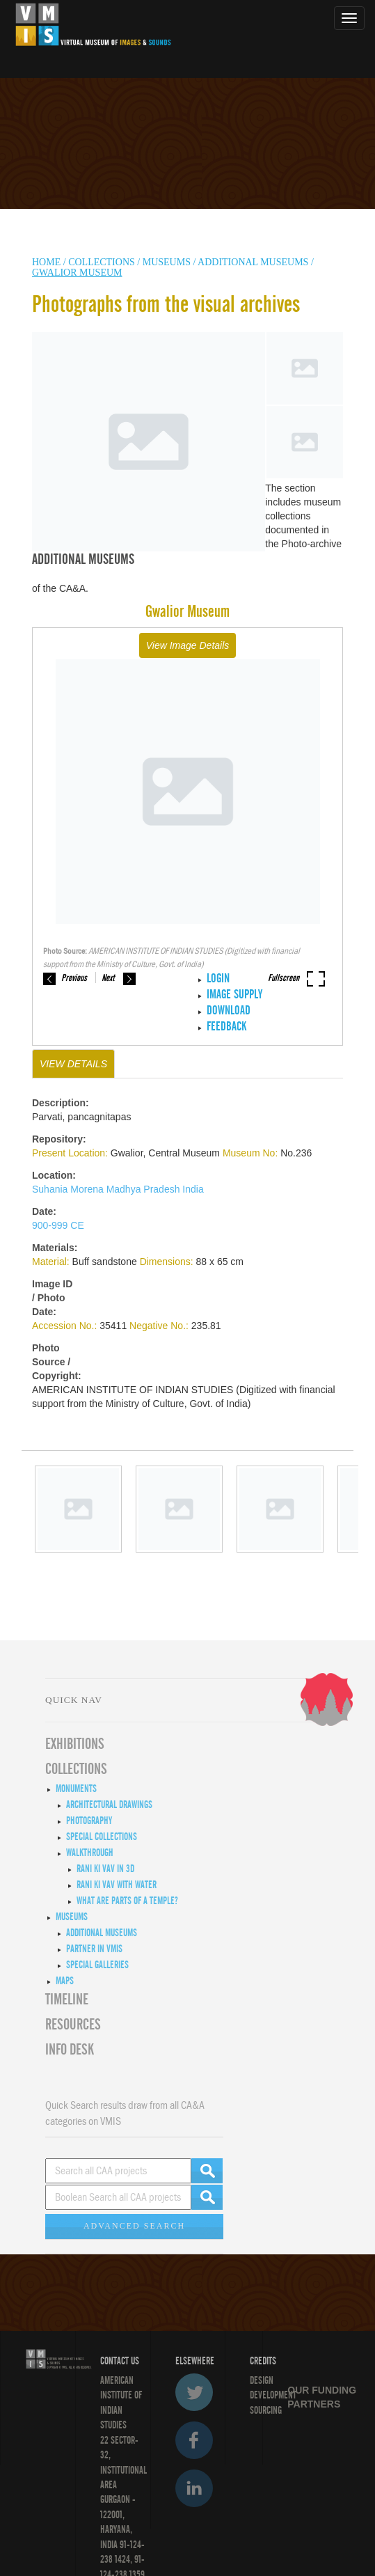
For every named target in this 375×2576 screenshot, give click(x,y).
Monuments (76, 1788)
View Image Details (188, 645)
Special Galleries (97, 1964)
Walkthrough (89, 1852)
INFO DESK (69, 2050)
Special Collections (101, 1836)
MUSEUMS (167, 262)
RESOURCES (73, 2025)
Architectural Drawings (109, 1804)
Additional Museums (253, 262)
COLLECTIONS (102, 262)
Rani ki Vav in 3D (105, 1868)
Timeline (66, 1999)
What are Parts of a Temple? (127, 1900)
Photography (89, 1820)
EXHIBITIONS (74, 1744)
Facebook (194, 2440)
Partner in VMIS (94, 1948)
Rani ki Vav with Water (117, 1884)
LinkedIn (194, 2488)
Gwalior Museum (77, 272)
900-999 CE (58, 1225)
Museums (72, 1916)
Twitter (194, 2392)
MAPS (65, 1980)
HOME (46, 262)
